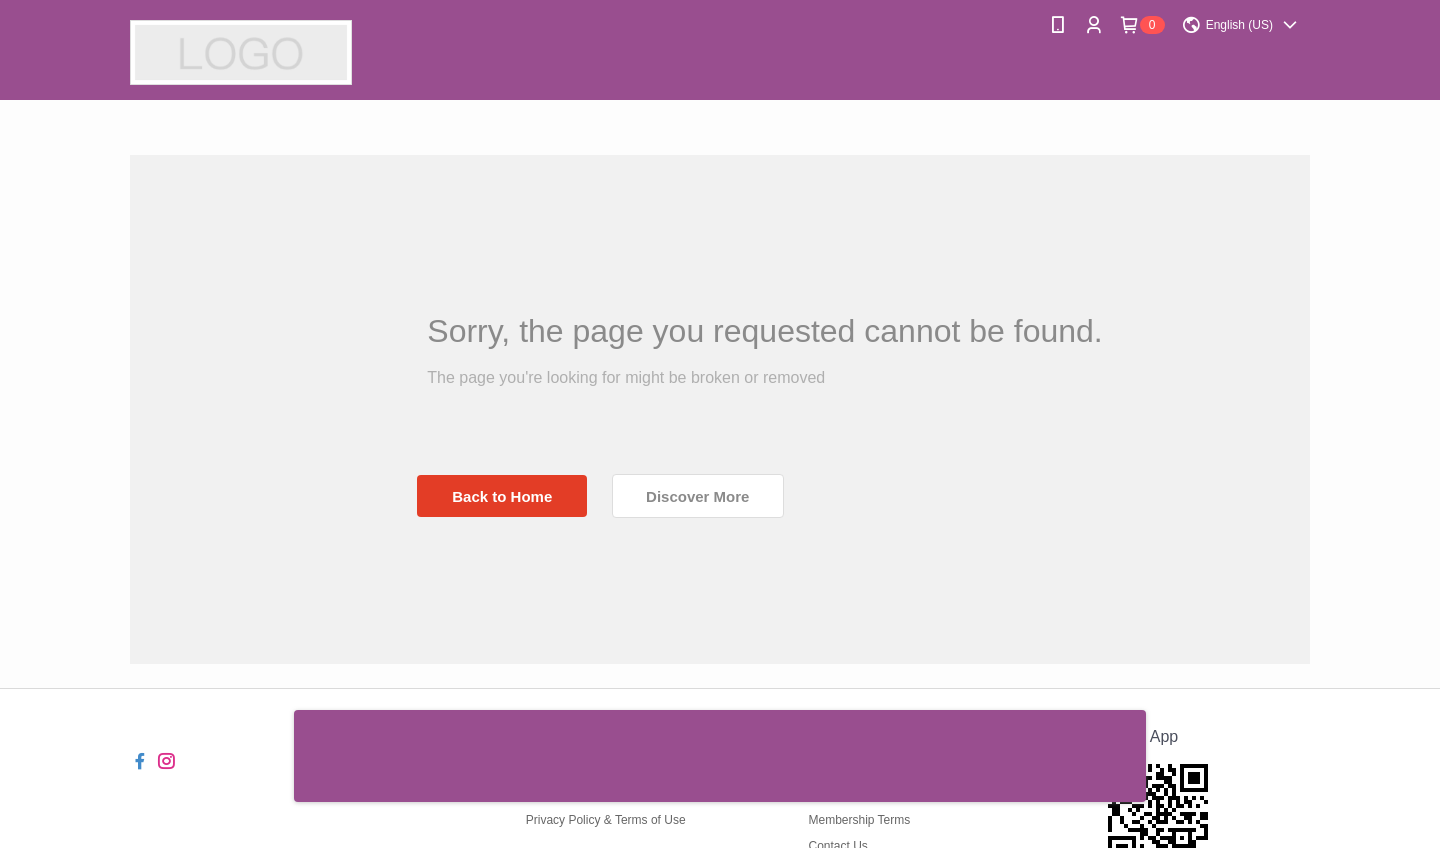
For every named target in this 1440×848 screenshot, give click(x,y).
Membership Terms (859, 820)
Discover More (697, 496)
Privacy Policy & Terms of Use (606, 820)
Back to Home (502, 496)
